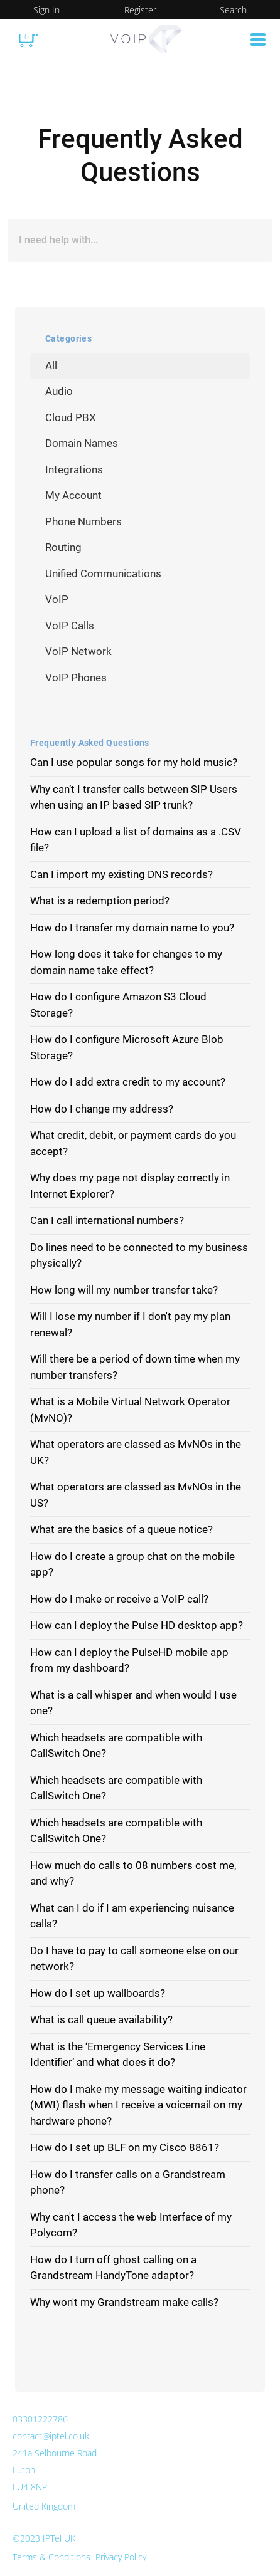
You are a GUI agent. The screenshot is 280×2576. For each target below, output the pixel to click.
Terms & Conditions (51, 2557)
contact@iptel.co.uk (51, 2436)
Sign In (46, 10)
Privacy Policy (120, 2557)
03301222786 (40, 2419)
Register (140, 10)
